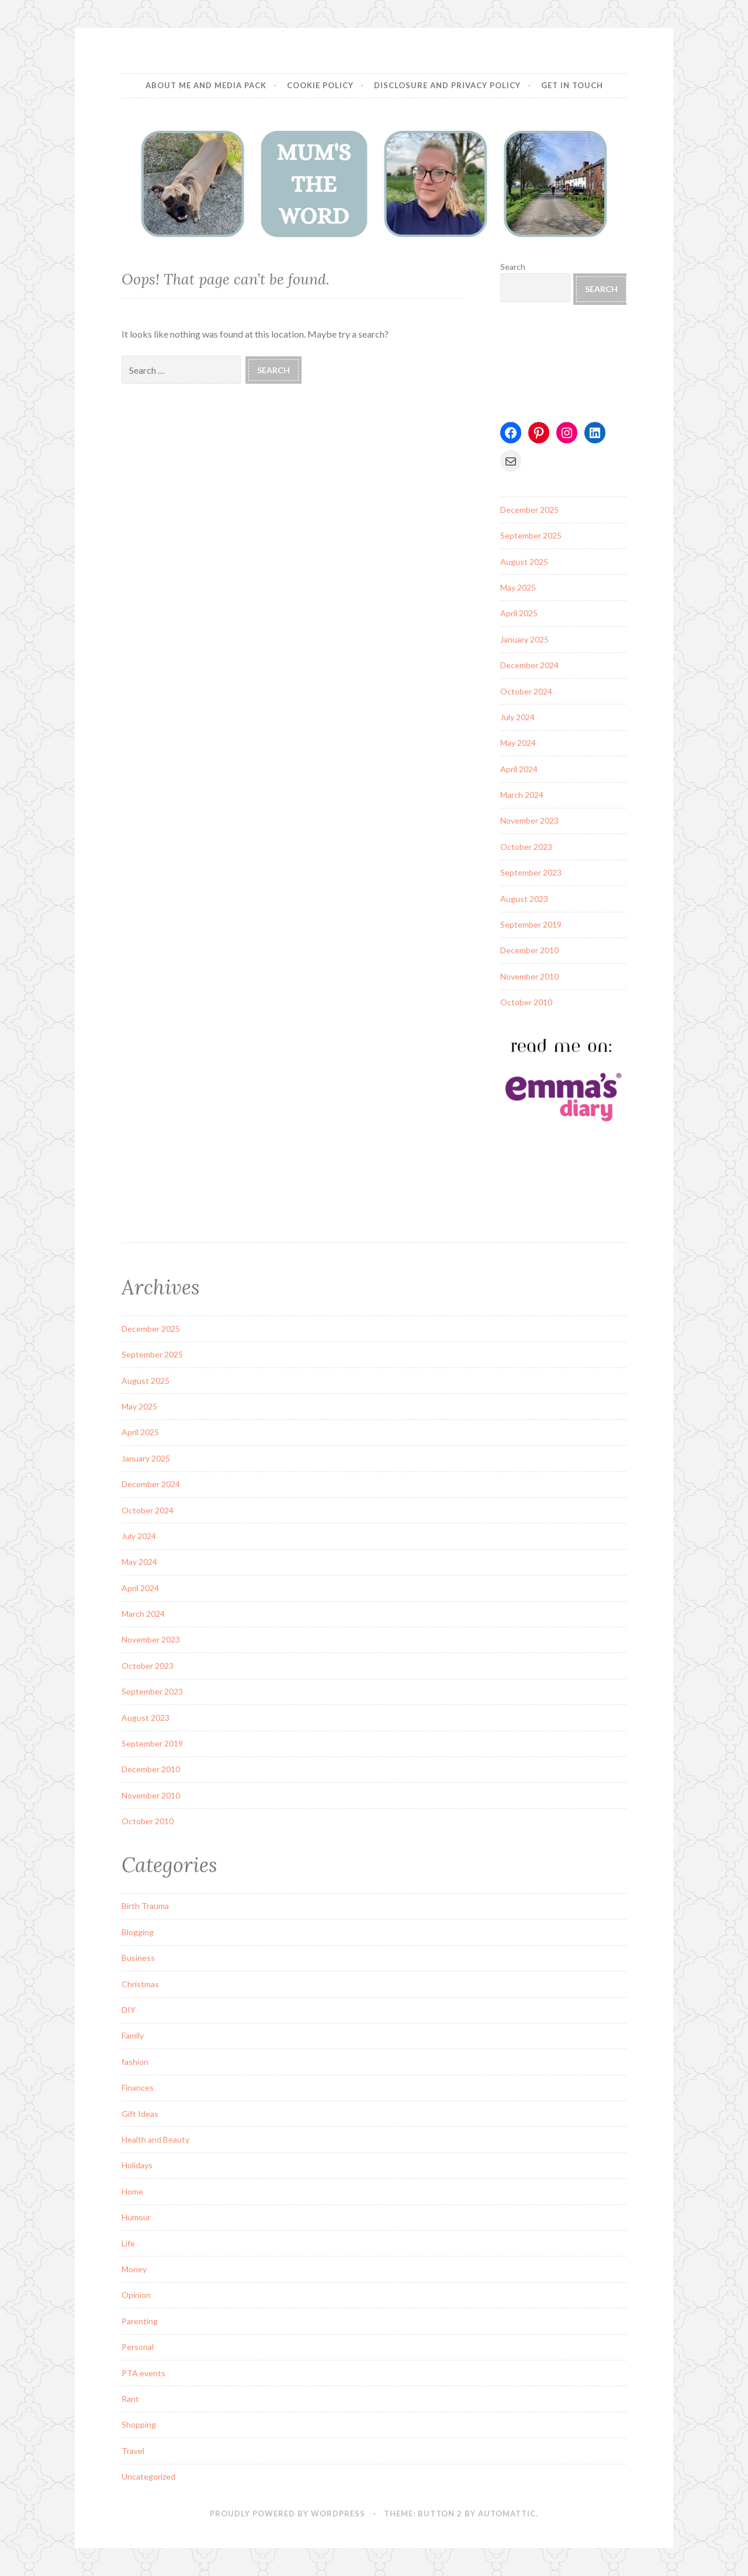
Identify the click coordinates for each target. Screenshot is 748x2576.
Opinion (136, 2295)
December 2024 (529, 665)
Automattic (507, 2513)
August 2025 (524, 562)
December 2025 (529, 510)
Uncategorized (148, 2476)
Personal (138, 2347)
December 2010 (529, 950)
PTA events (143, 2373)
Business (138, 1958)
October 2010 (526, 1002)
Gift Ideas (140, 2114)
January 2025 (524, 639)
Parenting (140, 2321)
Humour (136, 2217)
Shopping (139, 2424)
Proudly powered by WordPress (287, 2513)
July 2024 (517, 717)
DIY (129, 2010)
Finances (138, 2087)
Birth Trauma (145, 1906)
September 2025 (531, 535)
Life (128, 2243)
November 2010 (529, 976)
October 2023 (526, 847)
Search (512, 267)
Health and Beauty (155, 2139)
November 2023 (529, 820)
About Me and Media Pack (206, 85)
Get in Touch (572, 85)
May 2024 (518, 743)
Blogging (138, 1932)
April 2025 (519, 613)
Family (133, 2035)
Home (132, 2191)
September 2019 (531, 924)
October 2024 (526, 691)
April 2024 (519, 769)
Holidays (137, 2165)
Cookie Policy (320, 85)
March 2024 (521, 795)
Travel (133, 2451)
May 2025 (518, 587)
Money (134, 2269)
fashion (135, 2062)
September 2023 (531, 872)
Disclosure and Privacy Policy (447, 85)
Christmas (140, 1984)
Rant (130, 2399)
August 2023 (524, 899)
